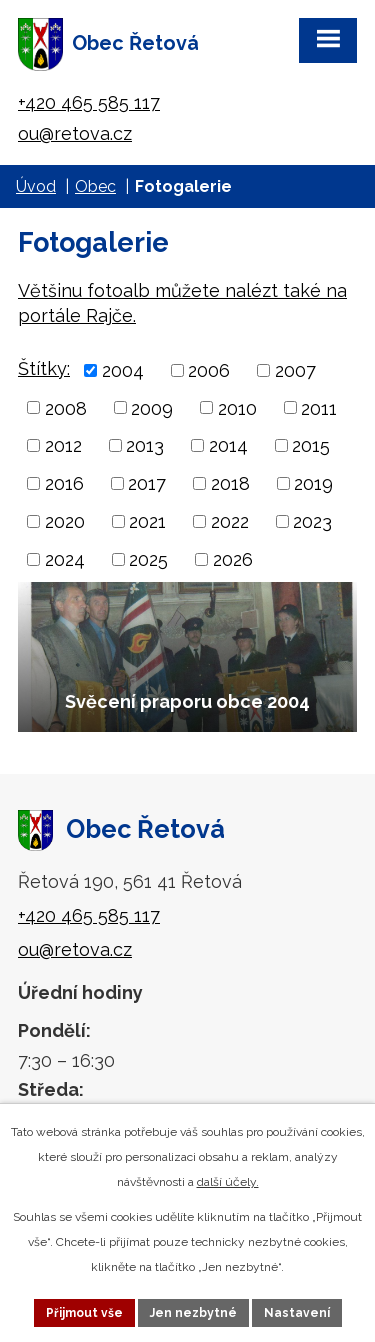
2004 (123, 370)
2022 (230, 521)
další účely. (228, 1182)
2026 (233, 559)
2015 (311, 445)
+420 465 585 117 (89, 102)
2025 (148, 559)
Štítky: (44, 368)
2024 (65, 559)
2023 (312, 521)
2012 (63, 445)
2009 (152, 407)
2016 (64, 483)
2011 (319, 407)
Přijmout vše (84, 1313)
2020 (65, 521)
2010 (237, 407)
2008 (66, 407)
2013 (145, 445)
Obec (95, 186)
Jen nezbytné (193, 1313)
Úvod (36, 186)
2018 (230, 483)
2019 (313, 483)
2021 (147, 521)
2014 (228, 445)
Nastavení (297, 1313)
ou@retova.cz (75, 133)
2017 (147, 483)
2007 (295, 370)
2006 (209, 370)
